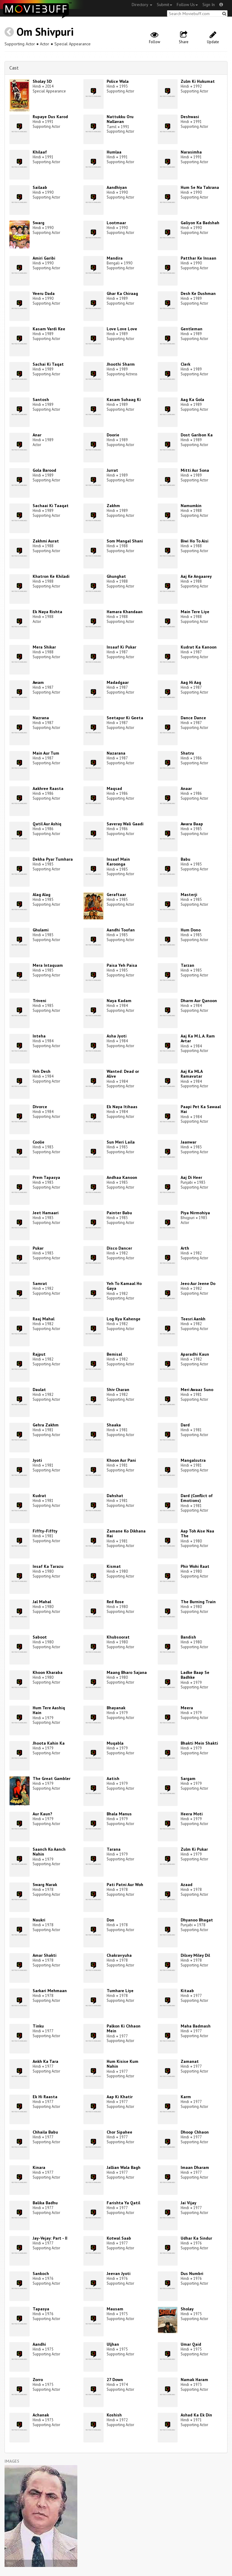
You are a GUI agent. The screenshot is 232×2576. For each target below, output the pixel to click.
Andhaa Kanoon (122, 1177)
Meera (187, 1707)
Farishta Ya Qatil (123, 2202)
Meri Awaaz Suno (197, 1389)
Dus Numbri (192, 2273)
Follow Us (187, 4)
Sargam (188, 1778)
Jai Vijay (188, 2202)
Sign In (208, 4)
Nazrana (41, 717)
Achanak (41, 2415)
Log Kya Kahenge (123, 1319)
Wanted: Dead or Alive (123, 1074)
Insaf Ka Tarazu (48, 1566)
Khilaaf (40, 152)
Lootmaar (116, 222)
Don (110, 1920)
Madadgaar (118, 682)
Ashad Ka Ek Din (196, 2415)
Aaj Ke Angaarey (196, 576)
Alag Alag (41, 894)
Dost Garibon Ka (197, 435)
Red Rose (115, 1601)
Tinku (38, 2026)
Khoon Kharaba (48, 1672)
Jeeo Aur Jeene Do (198, 1283)
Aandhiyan (117, 187)
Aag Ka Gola (192, 399)
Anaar (186, 788)
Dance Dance (193, 717)
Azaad (186, 1884)
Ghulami (41, 930)
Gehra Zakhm (46, 1425)
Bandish (188, 1637)
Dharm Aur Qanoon (199, 1000)
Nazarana (116, 753)
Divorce (40, 1106)
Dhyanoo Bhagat (197, 1920)
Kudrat (39, 1495)
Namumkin (191, 505)
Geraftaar (116, 894)
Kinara (39, 2167)
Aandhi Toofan (121, 930)
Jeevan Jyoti (118, 2273)
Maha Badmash (196, 2026)
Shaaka (114, 1425)
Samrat (40, 1283)
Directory (142, 4)
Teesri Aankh (193, 1319)
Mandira (115, 258)
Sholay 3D (42, 81)
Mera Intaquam (48, 965)
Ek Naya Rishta (47, 611)
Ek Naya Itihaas (122, 1106)
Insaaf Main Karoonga (118, 861)
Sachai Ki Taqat (48, 364)
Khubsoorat (118, 1637)
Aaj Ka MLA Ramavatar (191, 1074)
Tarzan (187, 965)
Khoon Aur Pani (121, 1460)
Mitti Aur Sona (195, 470)
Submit (164, 4)
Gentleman (191, 329)
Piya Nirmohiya (195, 1212)
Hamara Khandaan (125, 611)
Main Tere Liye (195, 611)
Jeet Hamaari (46, 1212)
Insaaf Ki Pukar (121, 647)
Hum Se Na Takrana (200, 187)
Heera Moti (192, 1814)
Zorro (38, 2379)
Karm (186, 2096)
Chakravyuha (119, 1955)
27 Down (115, 2379)
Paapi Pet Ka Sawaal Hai (201, 1109)
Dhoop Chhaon (195, 2132)
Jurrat (112, 470)
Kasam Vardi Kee (49, 329)
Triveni (39, 1000)
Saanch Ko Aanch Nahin (49, 1851)
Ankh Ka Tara (45, 2061)
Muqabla (115, 1743)
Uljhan (113, 2344)
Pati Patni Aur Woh (125, 1884)
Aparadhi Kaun (195, 1354)
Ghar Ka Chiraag (122, 293)
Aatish (113, 1778)
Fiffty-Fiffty (45, 1531)
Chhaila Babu (45, 2132)
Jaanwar (188, 1142)
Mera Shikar (44, 647)
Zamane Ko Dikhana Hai (126, 1533)
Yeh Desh (41, 1071)
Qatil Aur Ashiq (47, 824)
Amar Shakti (44, 1955)
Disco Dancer (119, 1248)
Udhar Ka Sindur (196, 2238)
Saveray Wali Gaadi (125, 824)
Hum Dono (191, 930)
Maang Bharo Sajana (127, 1672)
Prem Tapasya (46, 1177)
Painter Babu (119, 1212)
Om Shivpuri (45, 31)
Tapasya (41, 2309)
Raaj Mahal (43, 1319)
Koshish (114, 2415)
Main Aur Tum (46, 753)
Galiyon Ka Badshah (200, 222)
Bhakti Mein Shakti (199, 1743)
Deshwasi (190, 116)
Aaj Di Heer (191, 1177)
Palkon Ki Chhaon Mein (123, 2028)
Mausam (115, 2309)
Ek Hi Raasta (45, 2096)
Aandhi (39, 2344)
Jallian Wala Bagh (123, 2167)
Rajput (39, 1354)
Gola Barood (44, 470)
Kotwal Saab (119, 2238)
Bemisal (114, 1354)
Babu (185, 859)
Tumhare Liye (120, 1990)
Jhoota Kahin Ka (49, 1743)
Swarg (38, 222)
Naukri (39, 1920)
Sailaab (40, 187)
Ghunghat (116, 576)
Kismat (114, 1566)
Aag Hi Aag (191, 682)
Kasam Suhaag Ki (124, 399)
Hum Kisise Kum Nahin (122, 2064)
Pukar (38, 1248)
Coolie (38, 1142)
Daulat (39, 1389)
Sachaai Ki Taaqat (51, 505)
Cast (14, 68)
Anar (37, 435)
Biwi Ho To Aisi (194, 541)
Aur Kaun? (42, 1814)
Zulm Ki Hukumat (198, 81)
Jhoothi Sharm (121, 364)
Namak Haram (194, 2379)
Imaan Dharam (195, 2167)
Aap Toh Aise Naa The (197, 1533)
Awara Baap (192, 824)
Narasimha (191, 152)
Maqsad (114, 788)
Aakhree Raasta (48, 788)
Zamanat (190, 2061)
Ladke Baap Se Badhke (195, 1675)
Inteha (39, 1036)
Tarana (114, 1849)
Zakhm (113, 505)
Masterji (189, 894)
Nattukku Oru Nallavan (120, 119)
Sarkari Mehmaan (50, 1990)
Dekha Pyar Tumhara (53, 859)
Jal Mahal (42, 1601)
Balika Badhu (45, 2202)
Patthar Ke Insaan (198, 258)
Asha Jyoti (117, 1036)
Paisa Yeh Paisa (122, 965)
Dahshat (115, 1495)
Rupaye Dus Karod (50, 116)
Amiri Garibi (44, 258)
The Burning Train (198, 1601)
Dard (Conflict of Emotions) (197, 1498)
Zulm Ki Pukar (194, 1849)
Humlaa (114, 152)
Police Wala (118, 81)
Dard (185, 1425)
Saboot (40, 1637)
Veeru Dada (44, 293)
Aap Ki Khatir (120, 2096)
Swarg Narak (45, 1884)
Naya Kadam (119, 1000)
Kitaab (187, 1990)
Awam (38, 682)
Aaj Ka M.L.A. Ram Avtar (198, 1038)
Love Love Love (122, 329)
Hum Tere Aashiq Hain (49, 1710)
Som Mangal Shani (125, 541)
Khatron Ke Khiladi (51, 576)
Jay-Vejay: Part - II (50, 2238)
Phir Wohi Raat (195, 1566)
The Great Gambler (51, 1778)
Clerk (185, 364)
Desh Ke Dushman (198, 293)
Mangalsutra (193, 1460)
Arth (185, 1248)
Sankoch (41, 2273)
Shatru (187, 753)
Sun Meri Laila (121, 1142)
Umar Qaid (191, 2344)
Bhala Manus (119, 1814)
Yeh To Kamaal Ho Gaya (124, 1286)
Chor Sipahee (119, 2132)
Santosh (41, 399)
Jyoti (37, 1460)
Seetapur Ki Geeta (125, 717)
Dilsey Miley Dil (195, 1955)
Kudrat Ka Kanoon (199, 647)
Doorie (113, 435)
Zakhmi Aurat (46, 541)
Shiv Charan (118, 1389)
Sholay (187, 2309)
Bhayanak (116, 1707)
